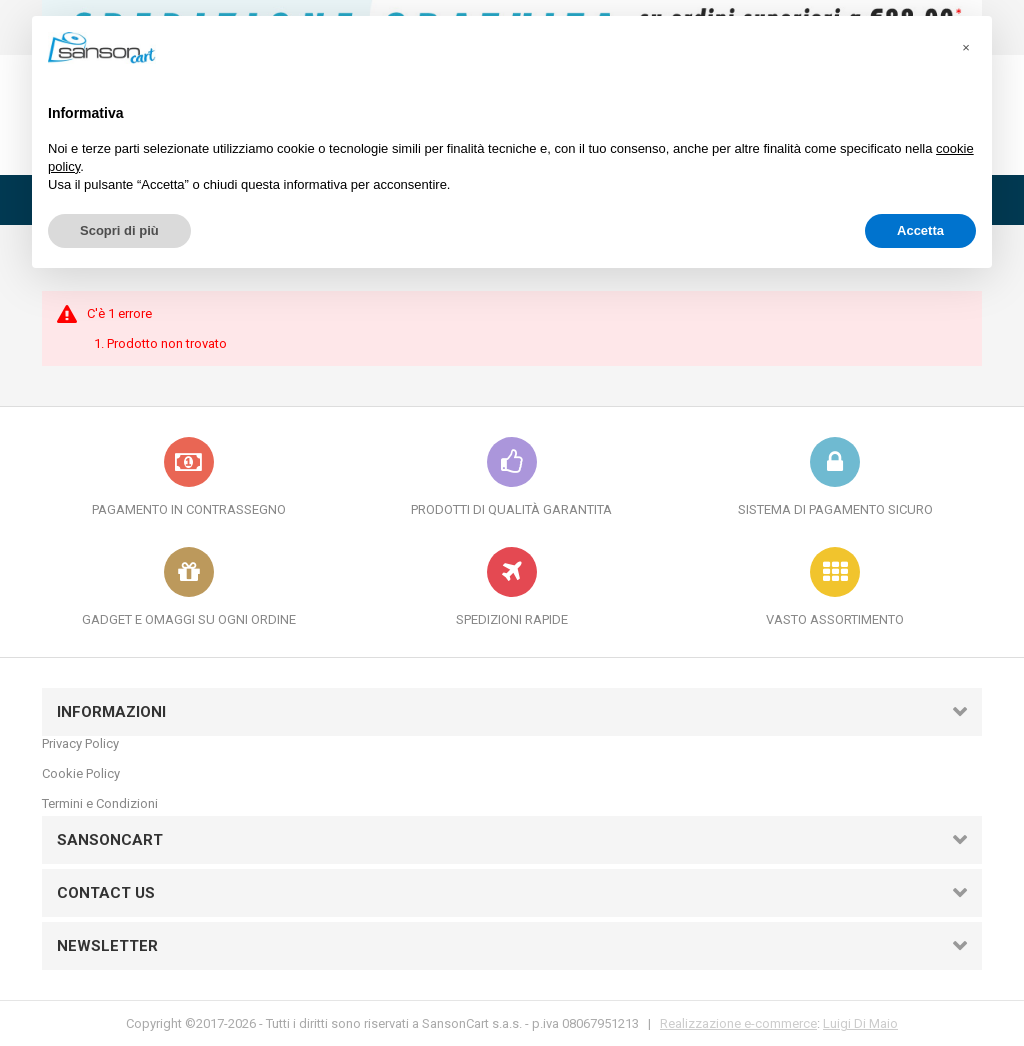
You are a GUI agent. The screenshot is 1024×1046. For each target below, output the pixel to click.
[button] (966, 48)
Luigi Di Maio (860, 1023)
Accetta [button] (920, 230)
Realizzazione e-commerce (738, 1023)
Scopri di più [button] (119, 230)
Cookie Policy (81, 773)
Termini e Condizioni (100, 803)
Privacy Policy (80, 743)
